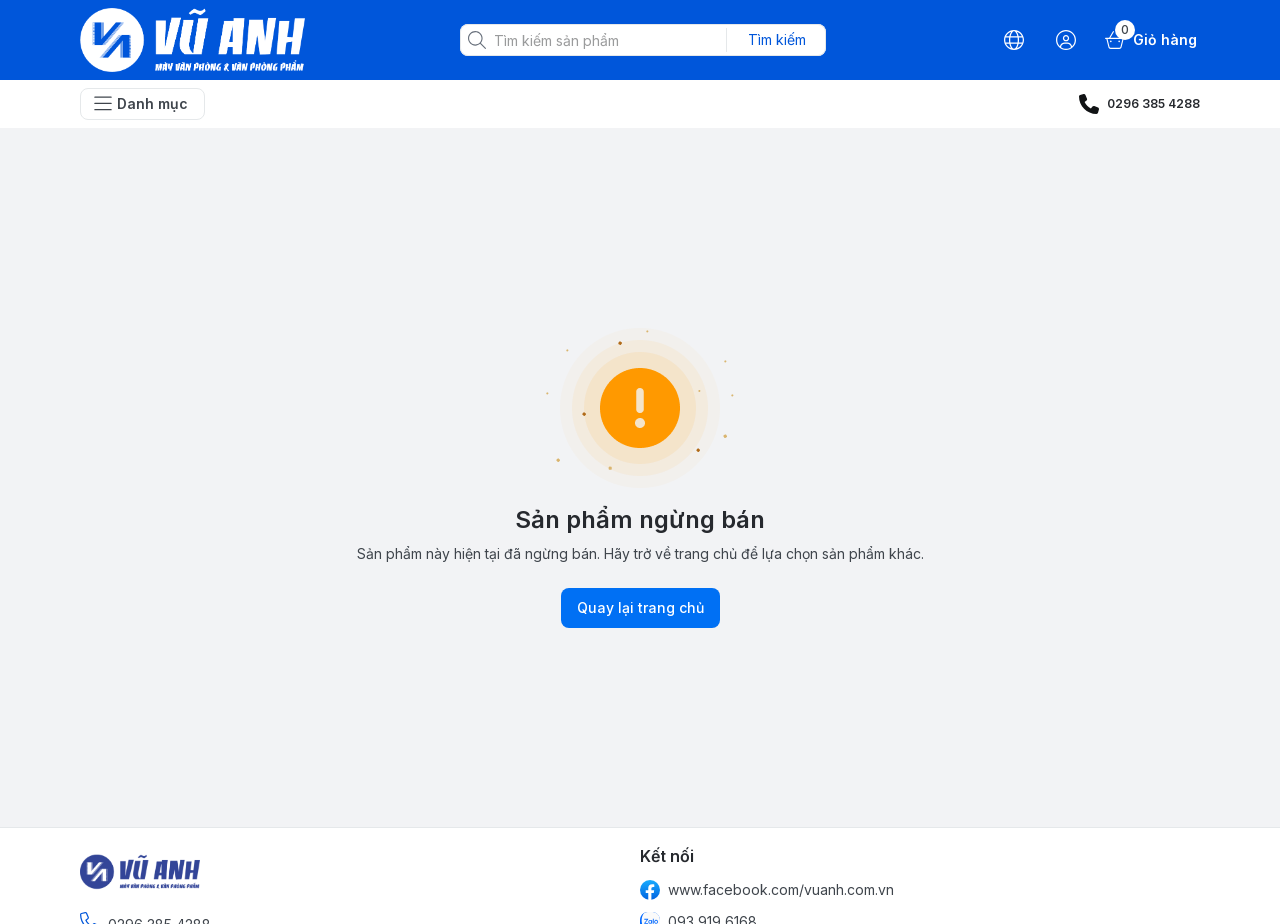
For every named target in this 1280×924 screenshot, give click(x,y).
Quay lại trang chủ (640, 608)
